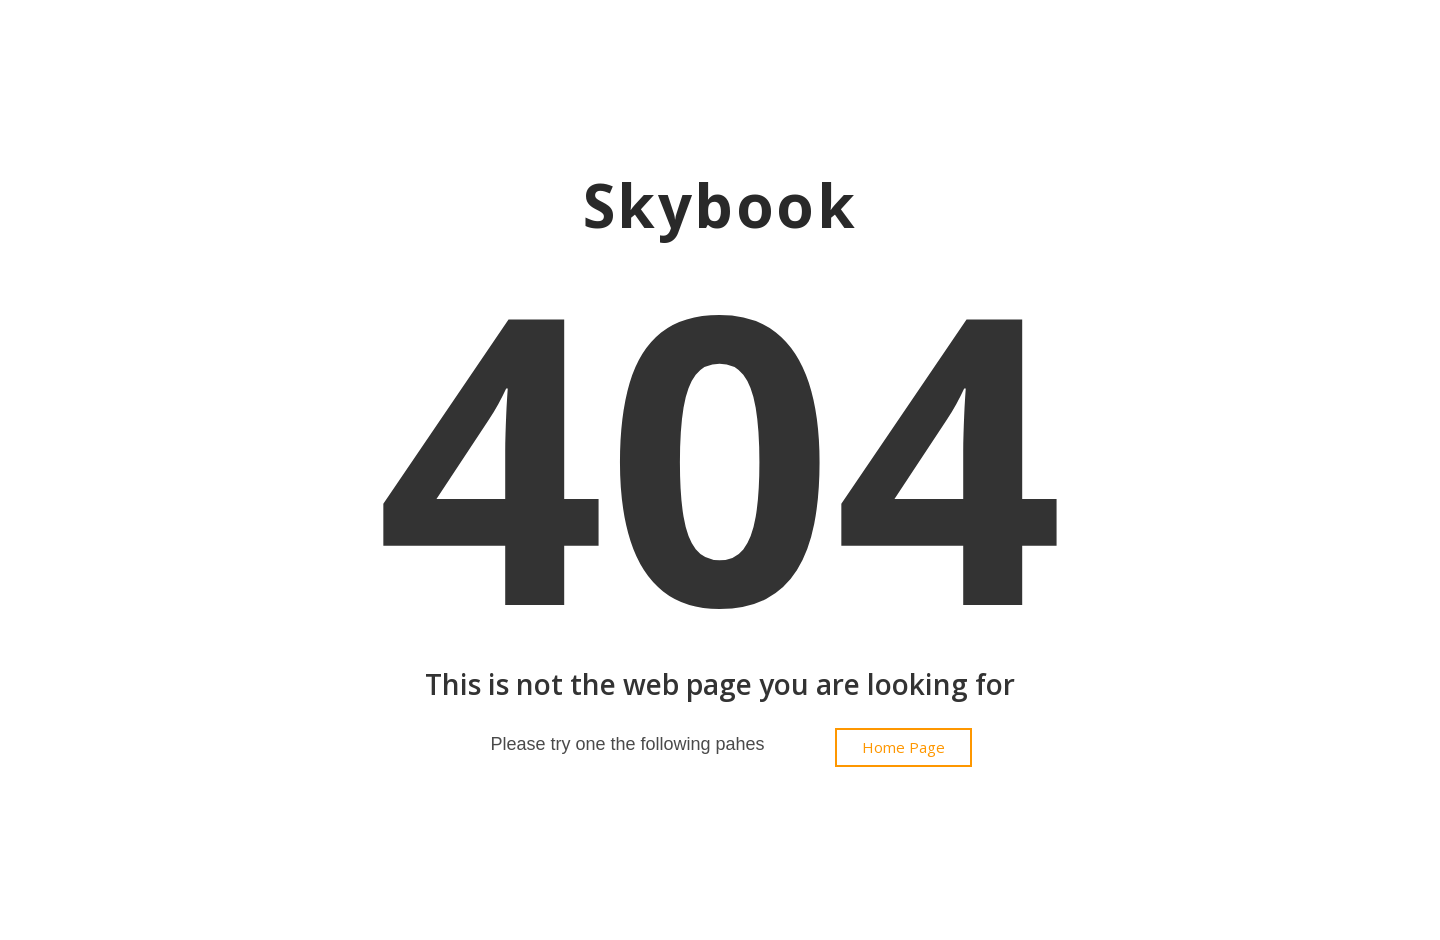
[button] (903, 747)
